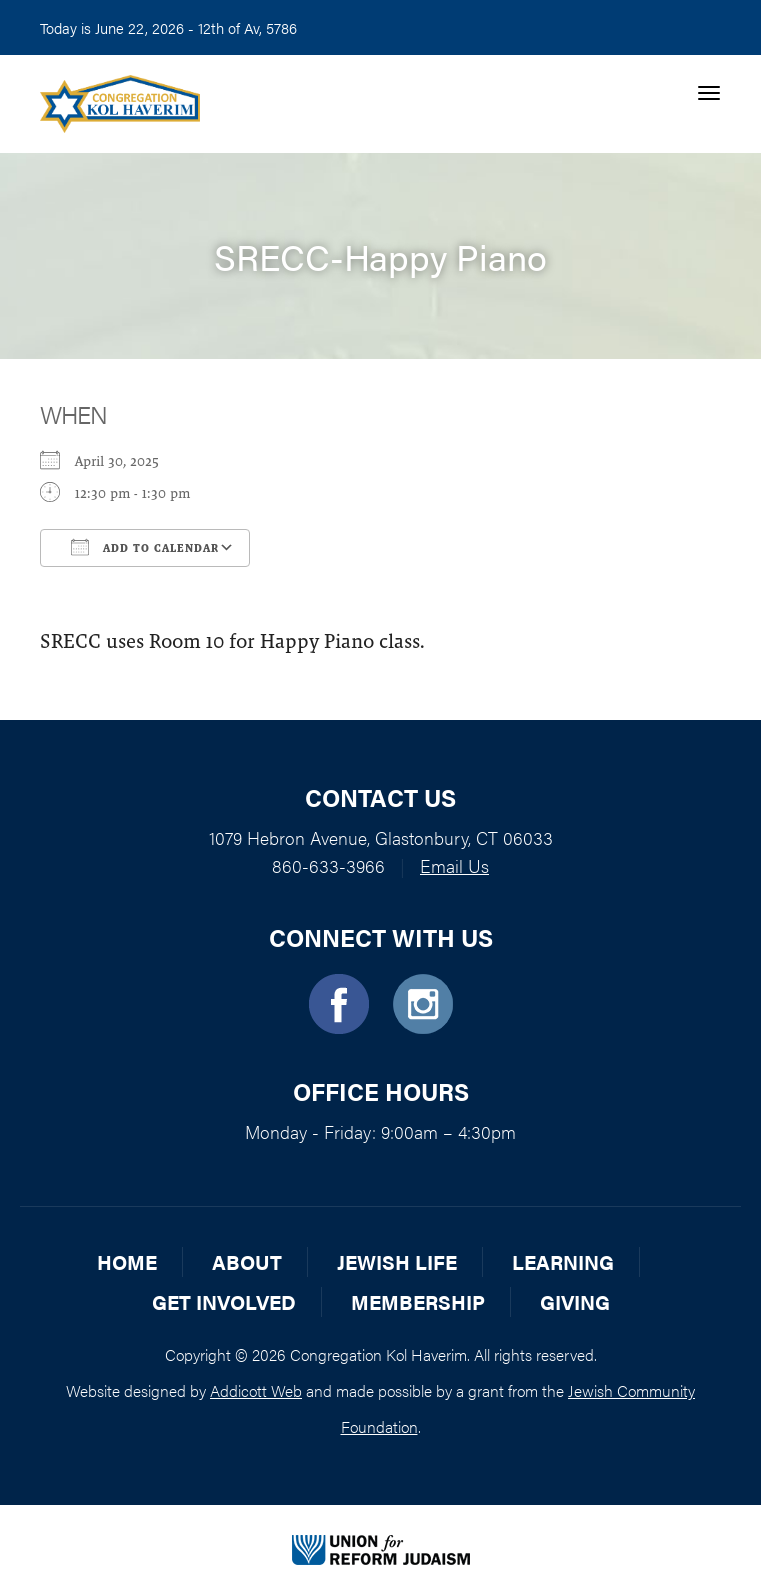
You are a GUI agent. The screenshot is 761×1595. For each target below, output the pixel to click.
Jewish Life (397, 1261)
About (247, 1261)
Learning (563, 1261)
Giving (575, 1301)
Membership (418, 1301)
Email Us (454, 865)
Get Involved (224, 1301)
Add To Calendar (145, 547)
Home (127, 1261)
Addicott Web (256, 1390)
